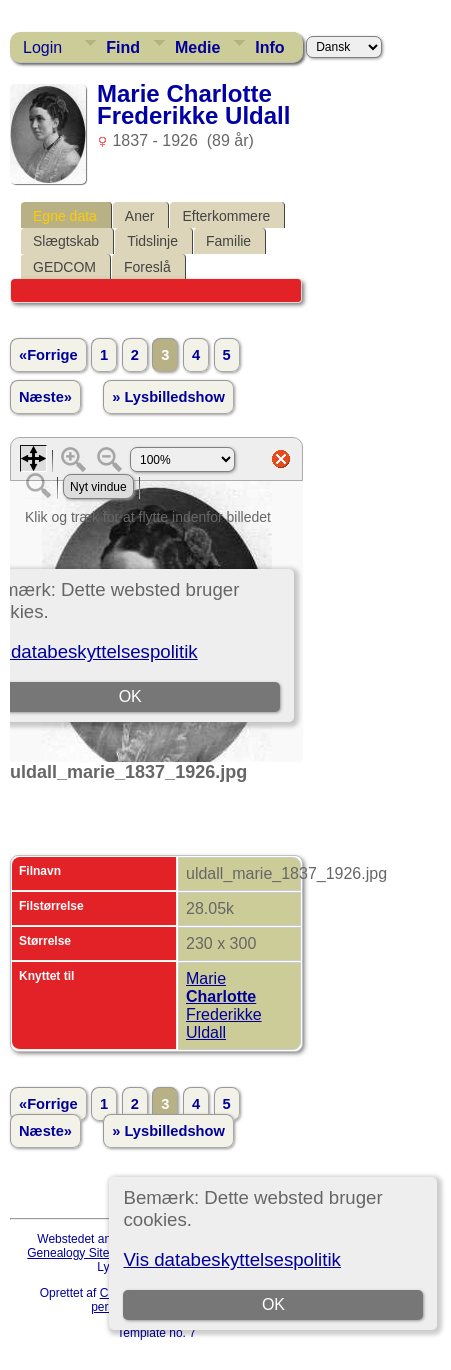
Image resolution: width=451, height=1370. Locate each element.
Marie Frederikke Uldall (224, 1005)
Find (123, 47)
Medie (197, 47)
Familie (228, 241)
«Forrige (48, 355)
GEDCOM (64, 267)
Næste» (45, 397)
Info (269, 47)
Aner (140, 216)
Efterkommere (226, 216)
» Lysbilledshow (168, 397)
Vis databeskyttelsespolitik (231, 1259)
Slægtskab (66, 241)
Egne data (65, 216)
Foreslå (147, 267)
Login (42, 47)
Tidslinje (152, 241)
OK (273, 1304)
